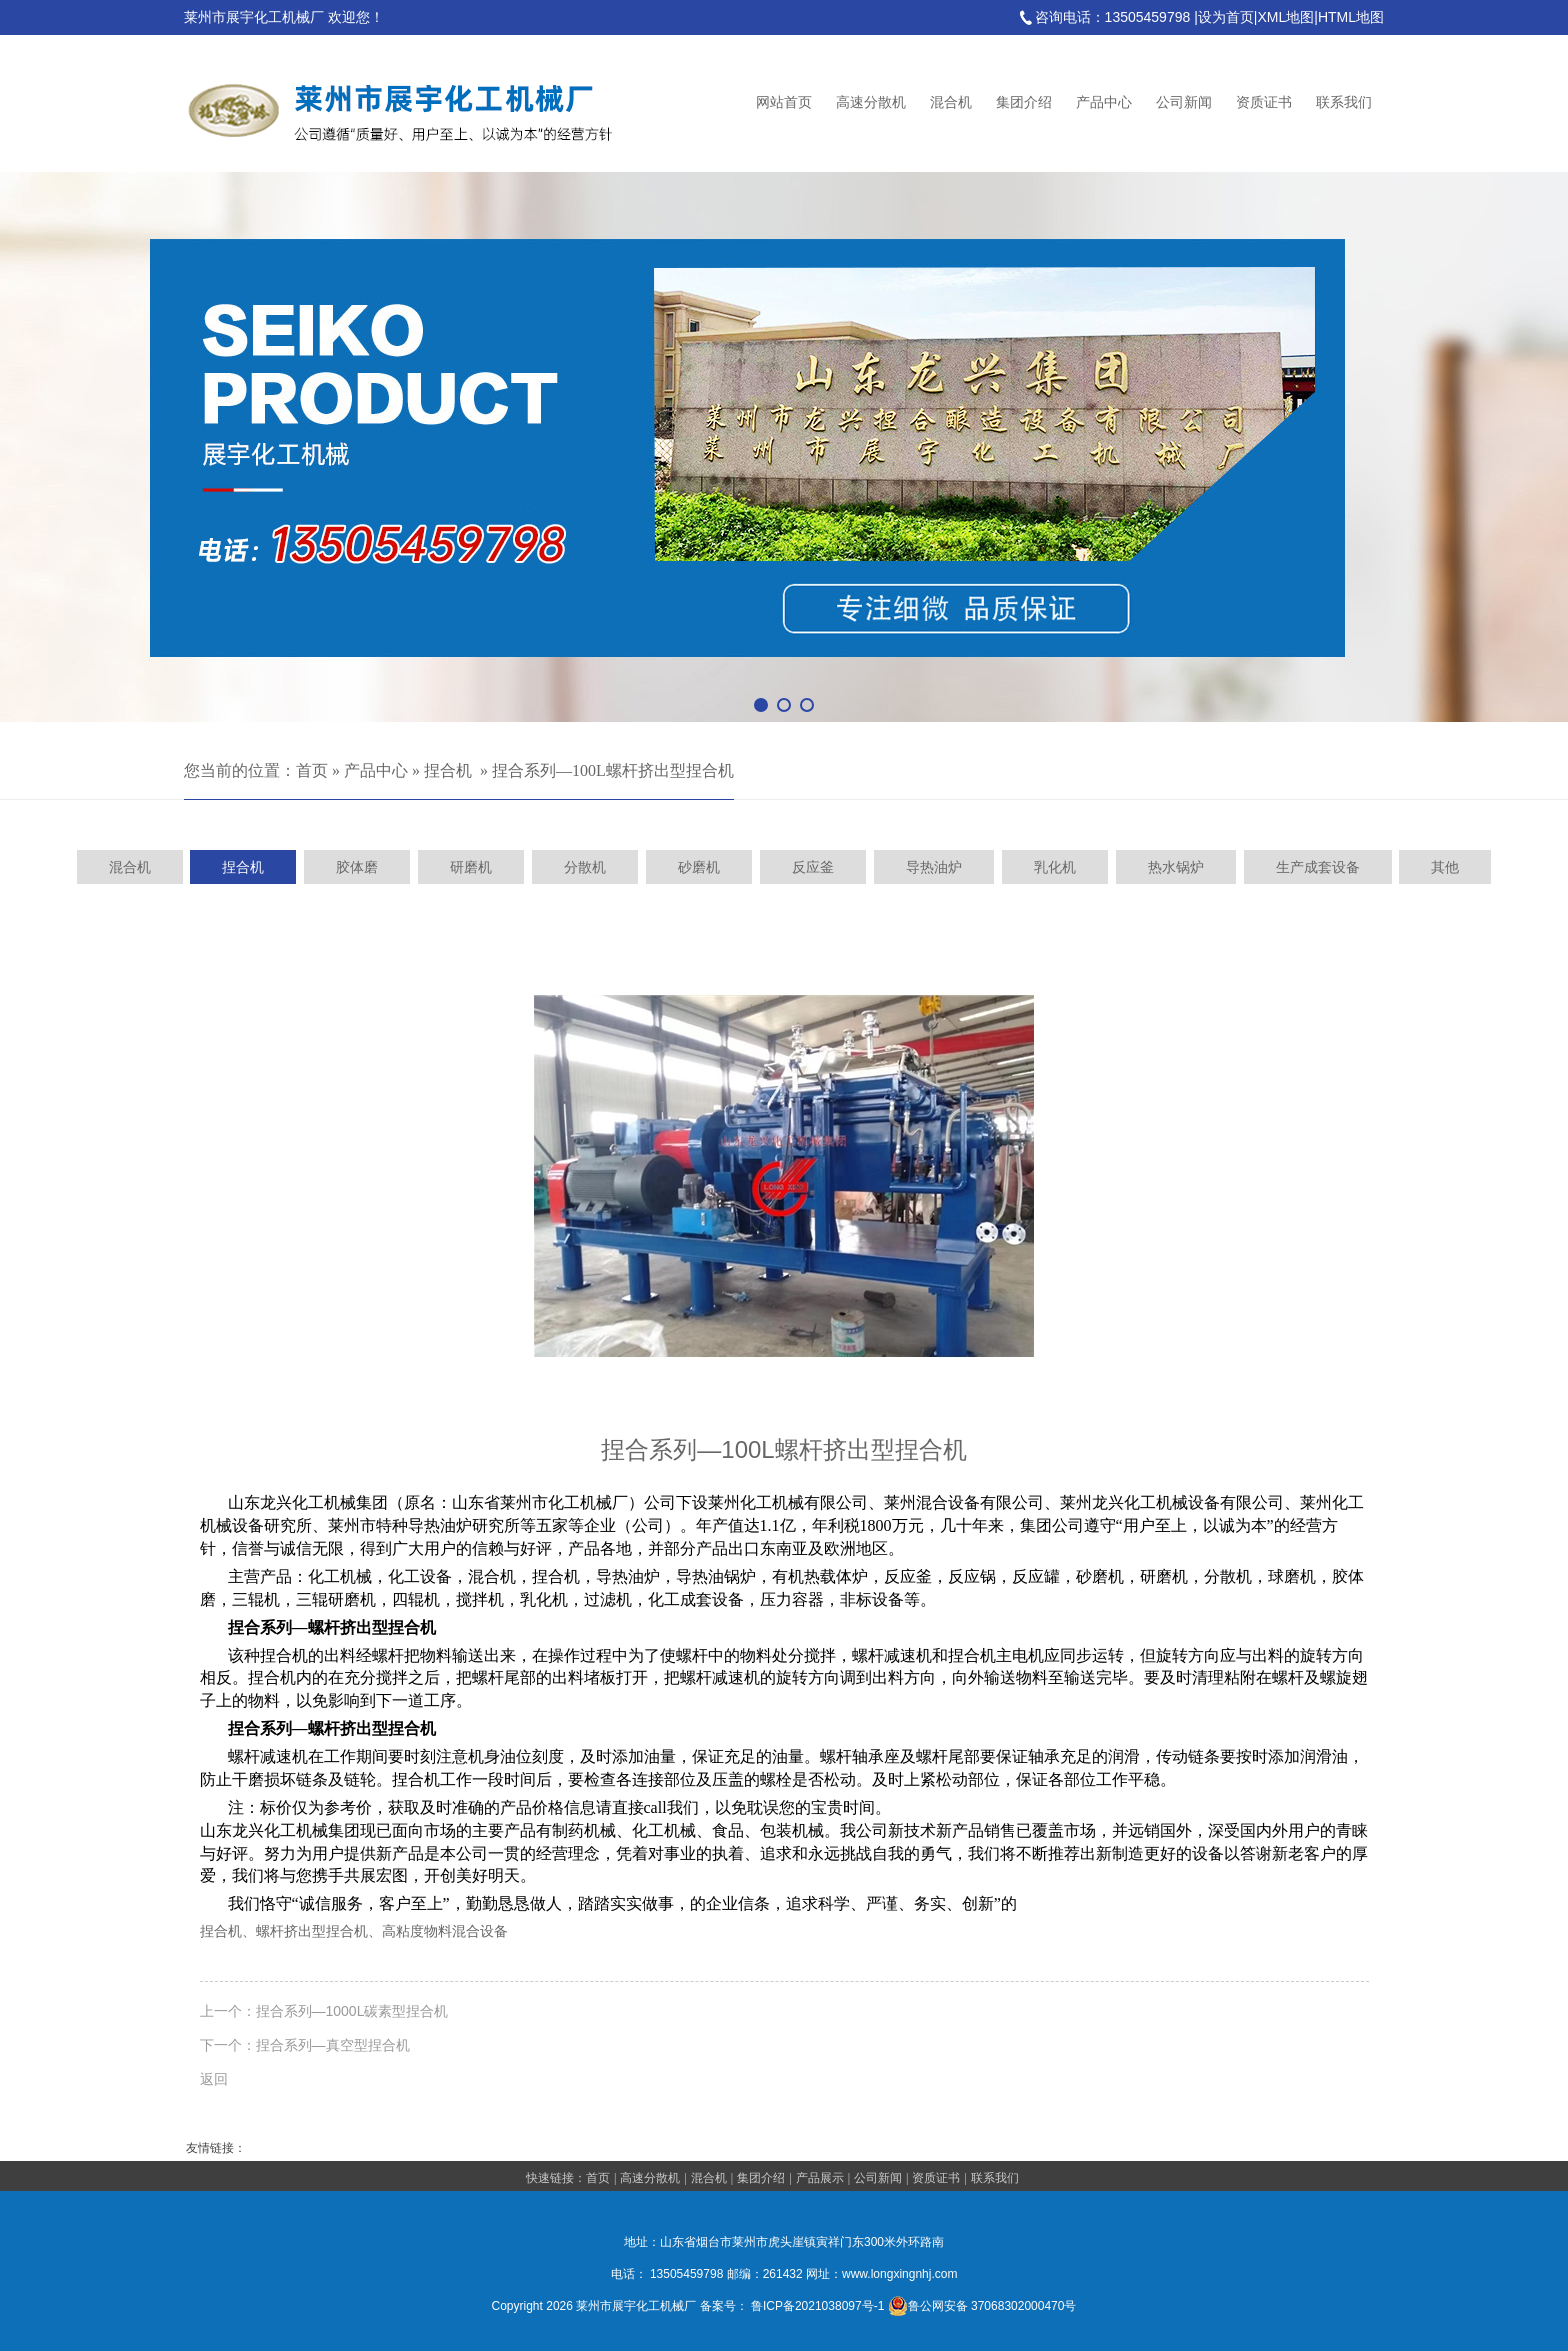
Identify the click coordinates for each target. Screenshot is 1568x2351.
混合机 (951, 102)
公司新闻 (1184, 102)
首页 (312, 770)
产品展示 (820, 2178)
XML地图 (1285, 17)
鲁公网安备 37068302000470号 (982, 2306)
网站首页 (784, 102)
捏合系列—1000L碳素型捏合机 (352, 2011)
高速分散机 (871, 102)
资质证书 (1264, 102)
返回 (214, 2079)
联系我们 (1344, 102)
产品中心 (1104, 102)
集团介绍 (1024, 102)
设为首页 (1226, 17)
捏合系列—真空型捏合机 (333, 2045)
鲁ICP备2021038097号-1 (817, 2306)
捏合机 (448, 770)
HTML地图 (1351, 17)
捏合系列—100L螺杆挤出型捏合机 (613, 770)
